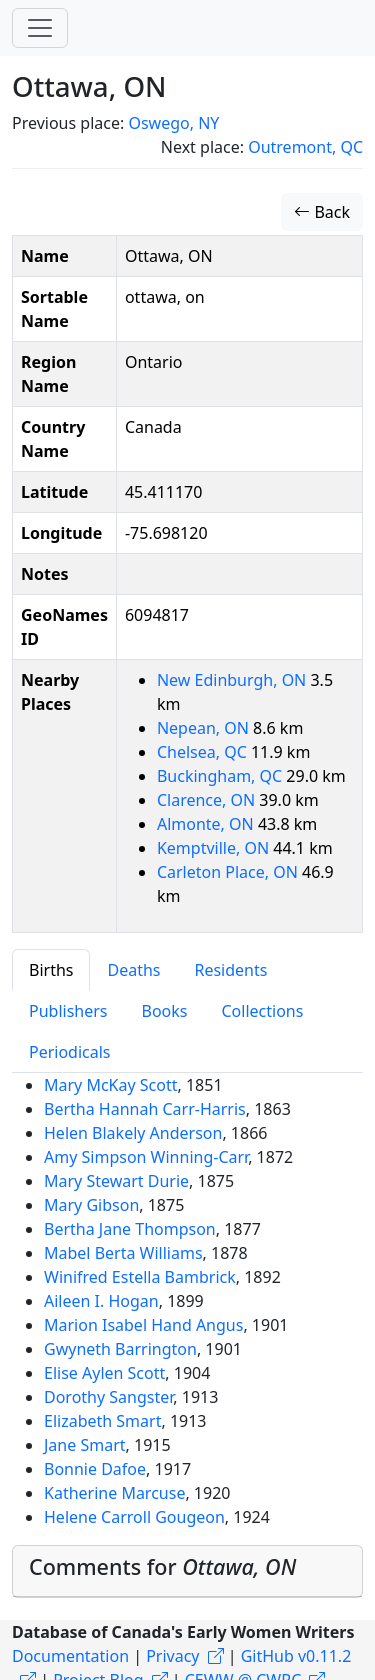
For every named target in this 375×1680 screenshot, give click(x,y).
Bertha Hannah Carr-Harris (145, 1109)
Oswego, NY (173, 123)
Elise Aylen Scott (104, 1373)
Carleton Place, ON (229, 872)
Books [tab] (165, 1011)
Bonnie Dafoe (95, 1469)
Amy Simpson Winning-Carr (146, 1157)
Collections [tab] (262, 1011)
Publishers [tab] (68, 1011)
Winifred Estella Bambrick (140, 1277)
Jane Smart (85, 1445)
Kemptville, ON (215, 848)
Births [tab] (51, 970)
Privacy (172, 1656)
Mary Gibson (91, 1205)
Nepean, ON (205, 728)
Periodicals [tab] (70, 1052)
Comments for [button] (162, 1566)
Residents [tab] (230, 970)
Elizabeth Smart (102, 1421)
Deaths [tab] (133, 970)
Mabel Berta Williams (123, 1253)
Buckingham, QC (221, 776)
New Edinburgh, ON (234, 680)
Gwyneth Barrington (120, 1349)
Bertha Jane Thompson (130, 1229)
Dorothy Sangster (108, 1397)
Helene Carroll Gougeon (134, 1517)
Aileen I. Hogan (101, 1301)
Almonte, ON (207, 824)
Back (322, 212)
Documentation (70, 1656)
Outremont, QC (305, 147)
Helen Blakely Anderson (133, 1133)
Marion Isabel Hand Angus (143, 1325)
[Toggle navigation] (40, 28)
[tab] (187, 1571)
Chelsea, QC (204, 752)
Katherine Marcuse (114, 1493)
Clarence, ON (208, 800)
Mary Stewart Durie (116, 1181)
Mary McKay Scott (111, 1085)
